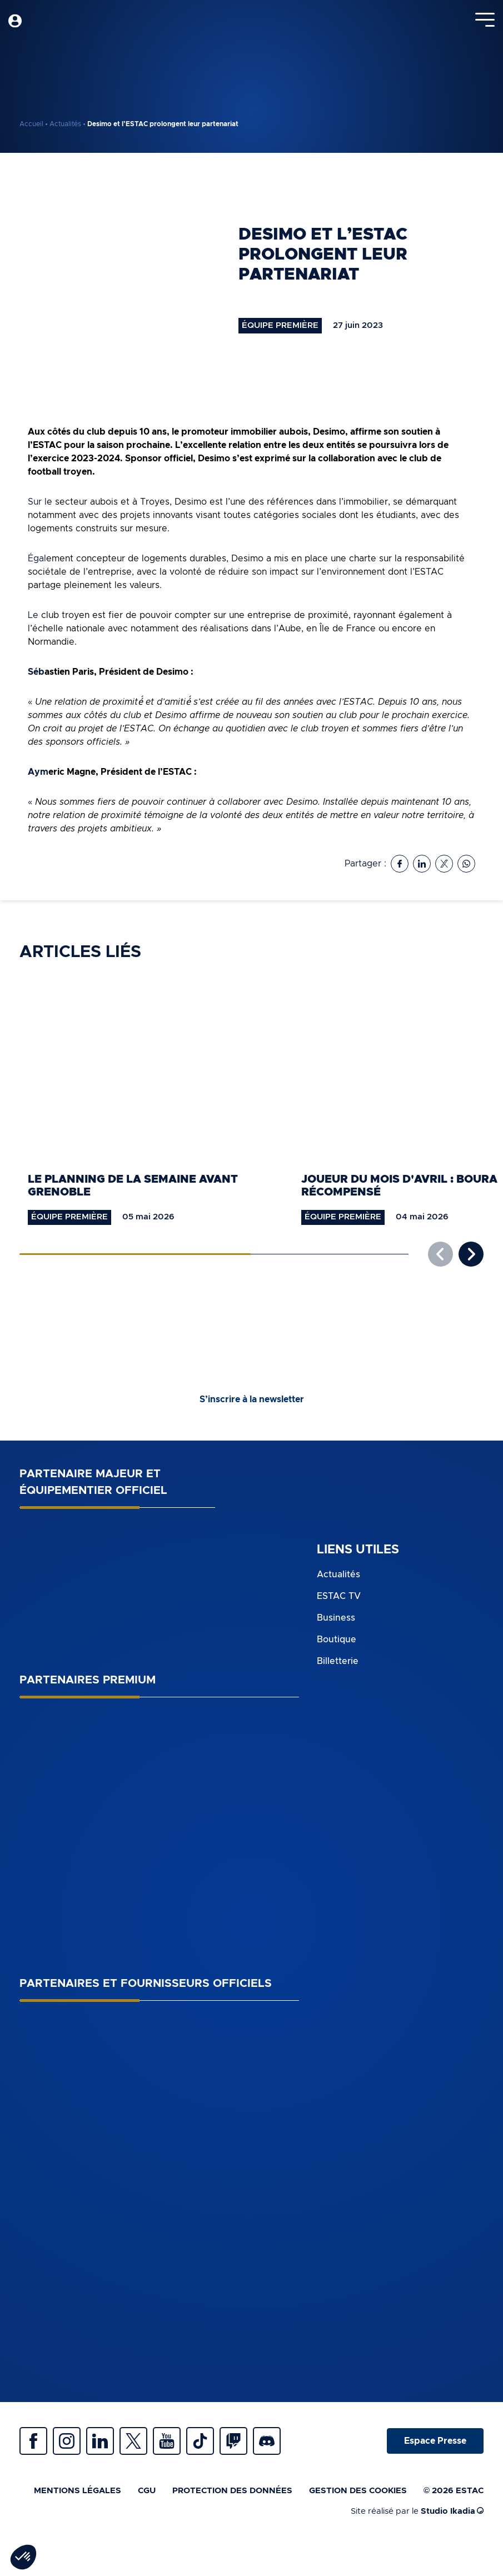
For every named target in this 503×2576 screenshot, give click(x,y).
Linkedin (100, 2441)
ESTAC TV (339, 1596)
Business (336, 1617)
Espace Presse (435, 2441)
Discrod (267, 2441)
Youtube (167, 2441)
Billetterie (337, 1661)
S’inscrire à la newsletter (252, 1399)
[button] (471, 1254)
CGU (147, 2491)
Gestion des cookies (358, 2491)
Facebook (33, 2441)
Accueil (31, 124)
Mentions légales (77, 2491)
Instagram (66, 2441)
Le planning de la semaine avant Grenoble (133, 1186)
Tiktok (200, 2441)
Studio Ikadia (452, 2511)
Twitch (233, 2441)
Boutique (336, 1639)
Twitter (133, 2441)
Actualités (65, 124)
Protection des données (232, 2491)
